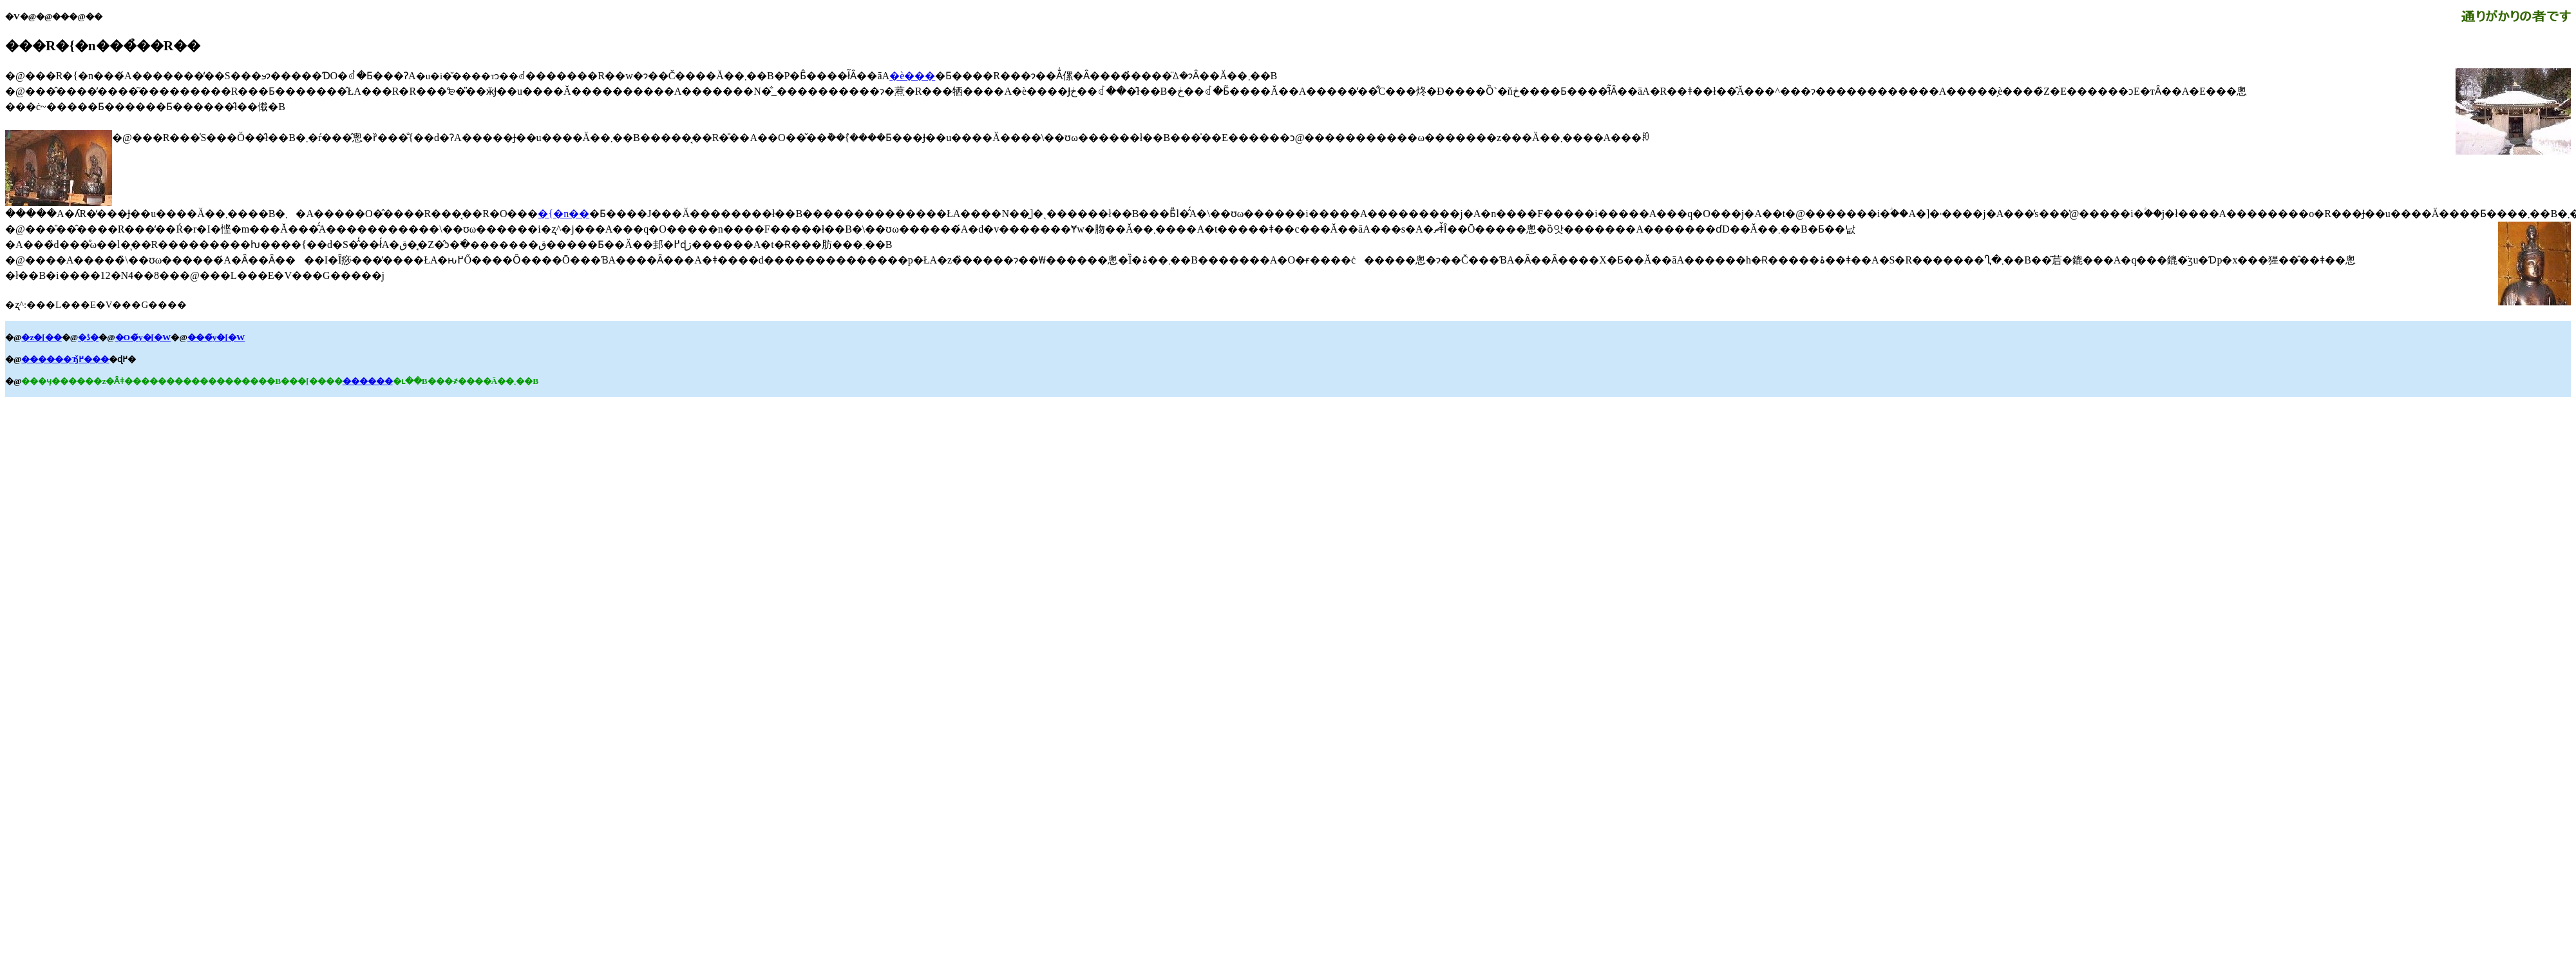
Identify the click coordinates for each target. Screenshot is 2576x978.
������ (368, 381)
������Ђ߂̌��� (65, 359)
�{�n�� (563, 213)
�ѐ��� (912, 75)
